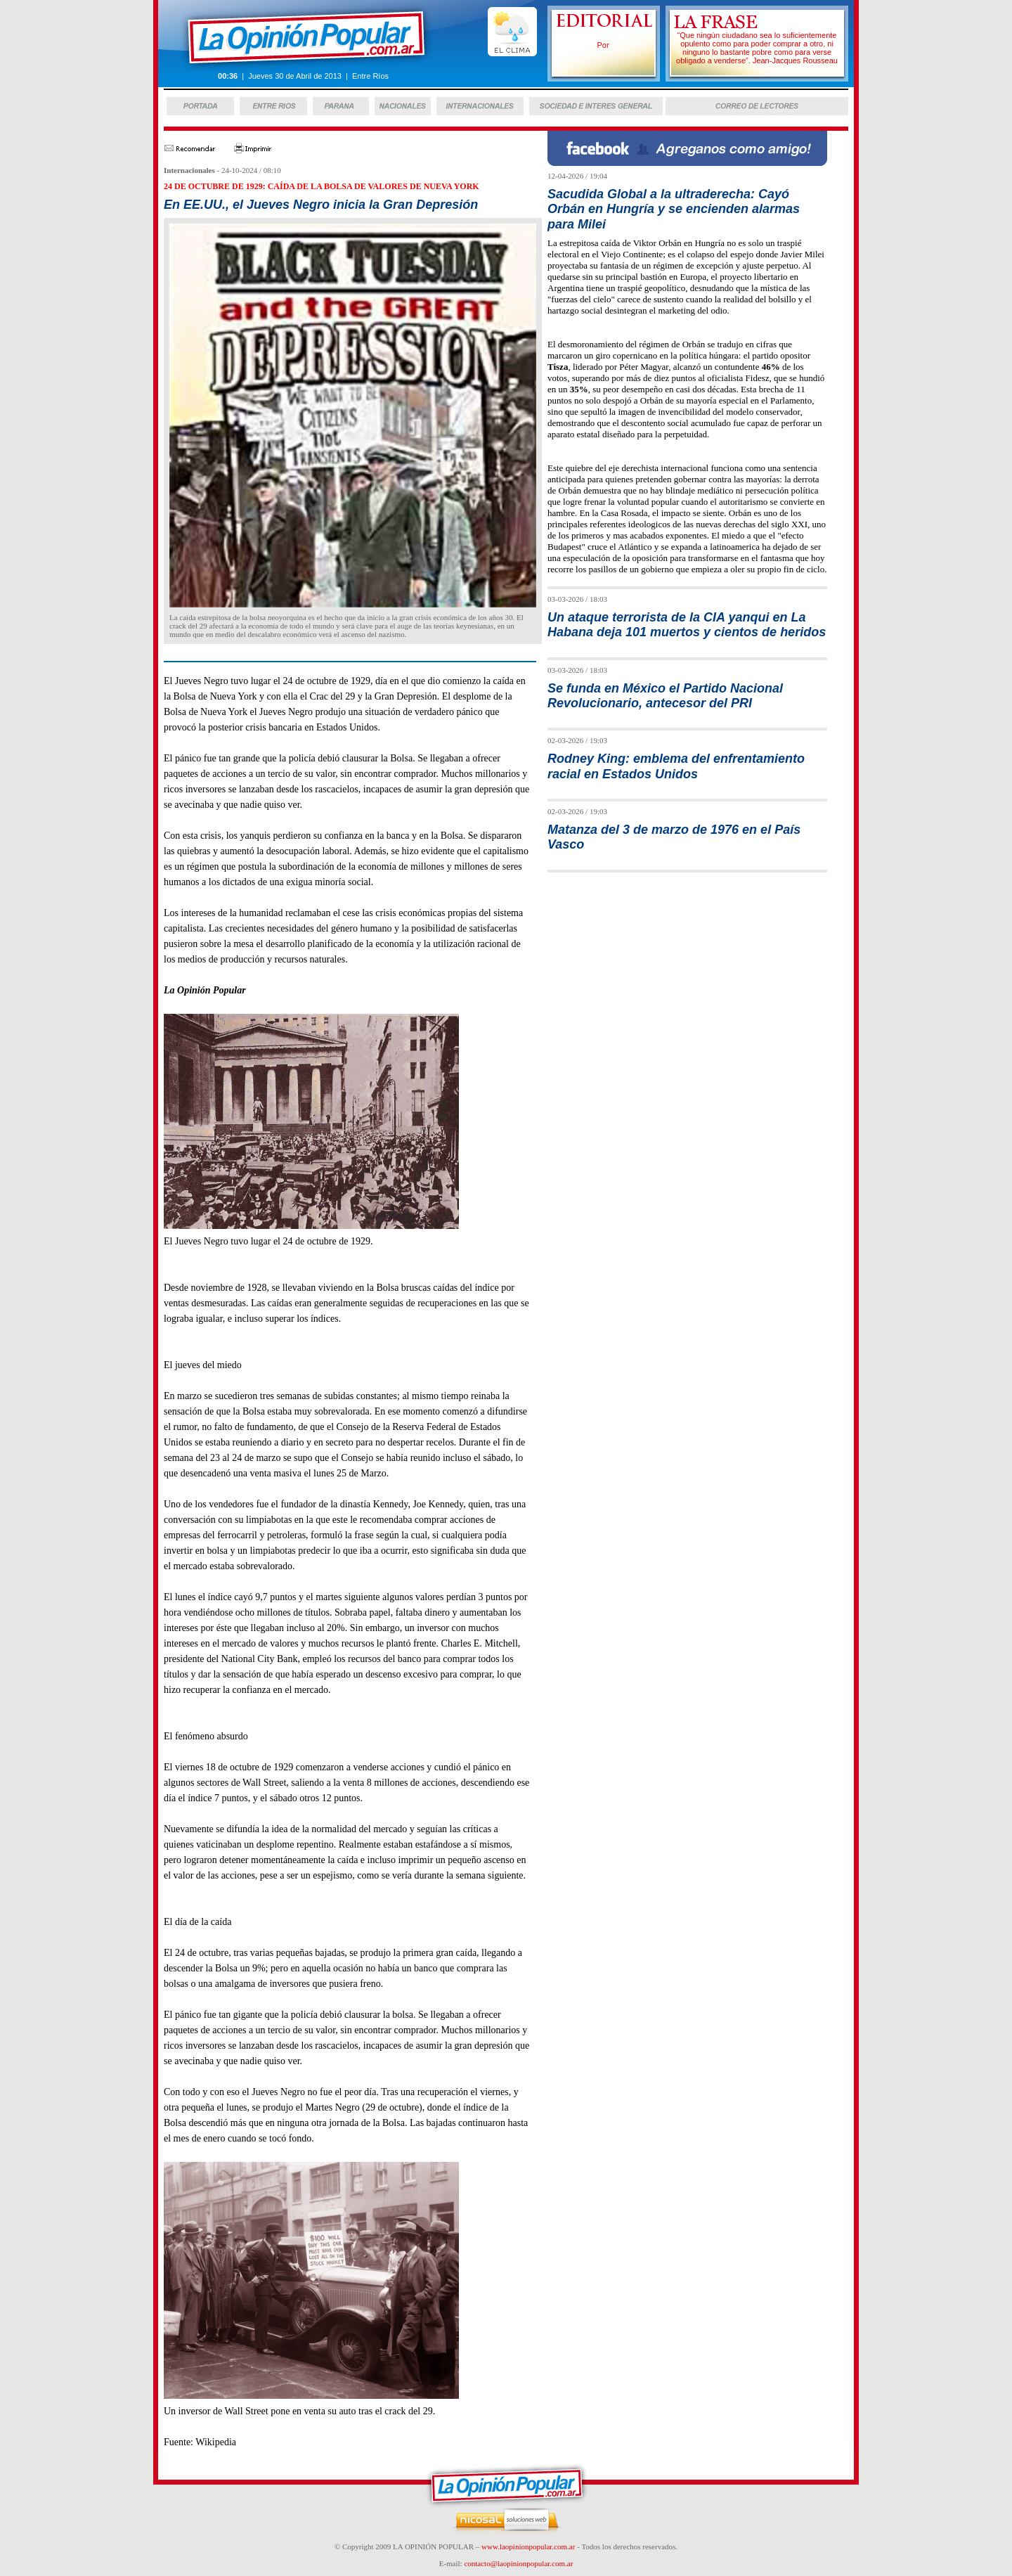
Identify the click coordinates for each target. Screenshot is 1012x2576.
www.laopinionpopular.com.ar (528, 2546)
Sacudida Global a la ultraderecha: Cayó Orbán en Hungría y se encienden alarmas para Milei (673, 209)
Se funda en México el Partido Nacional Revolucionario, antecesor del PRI (665, 695)
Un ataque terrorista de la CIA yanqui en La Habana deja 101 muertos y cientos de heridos (686, 624)
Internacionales (189, 170)
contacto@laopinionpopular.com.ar (518, 2563)
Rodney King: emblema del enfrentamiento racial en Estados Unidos (676, 766)
